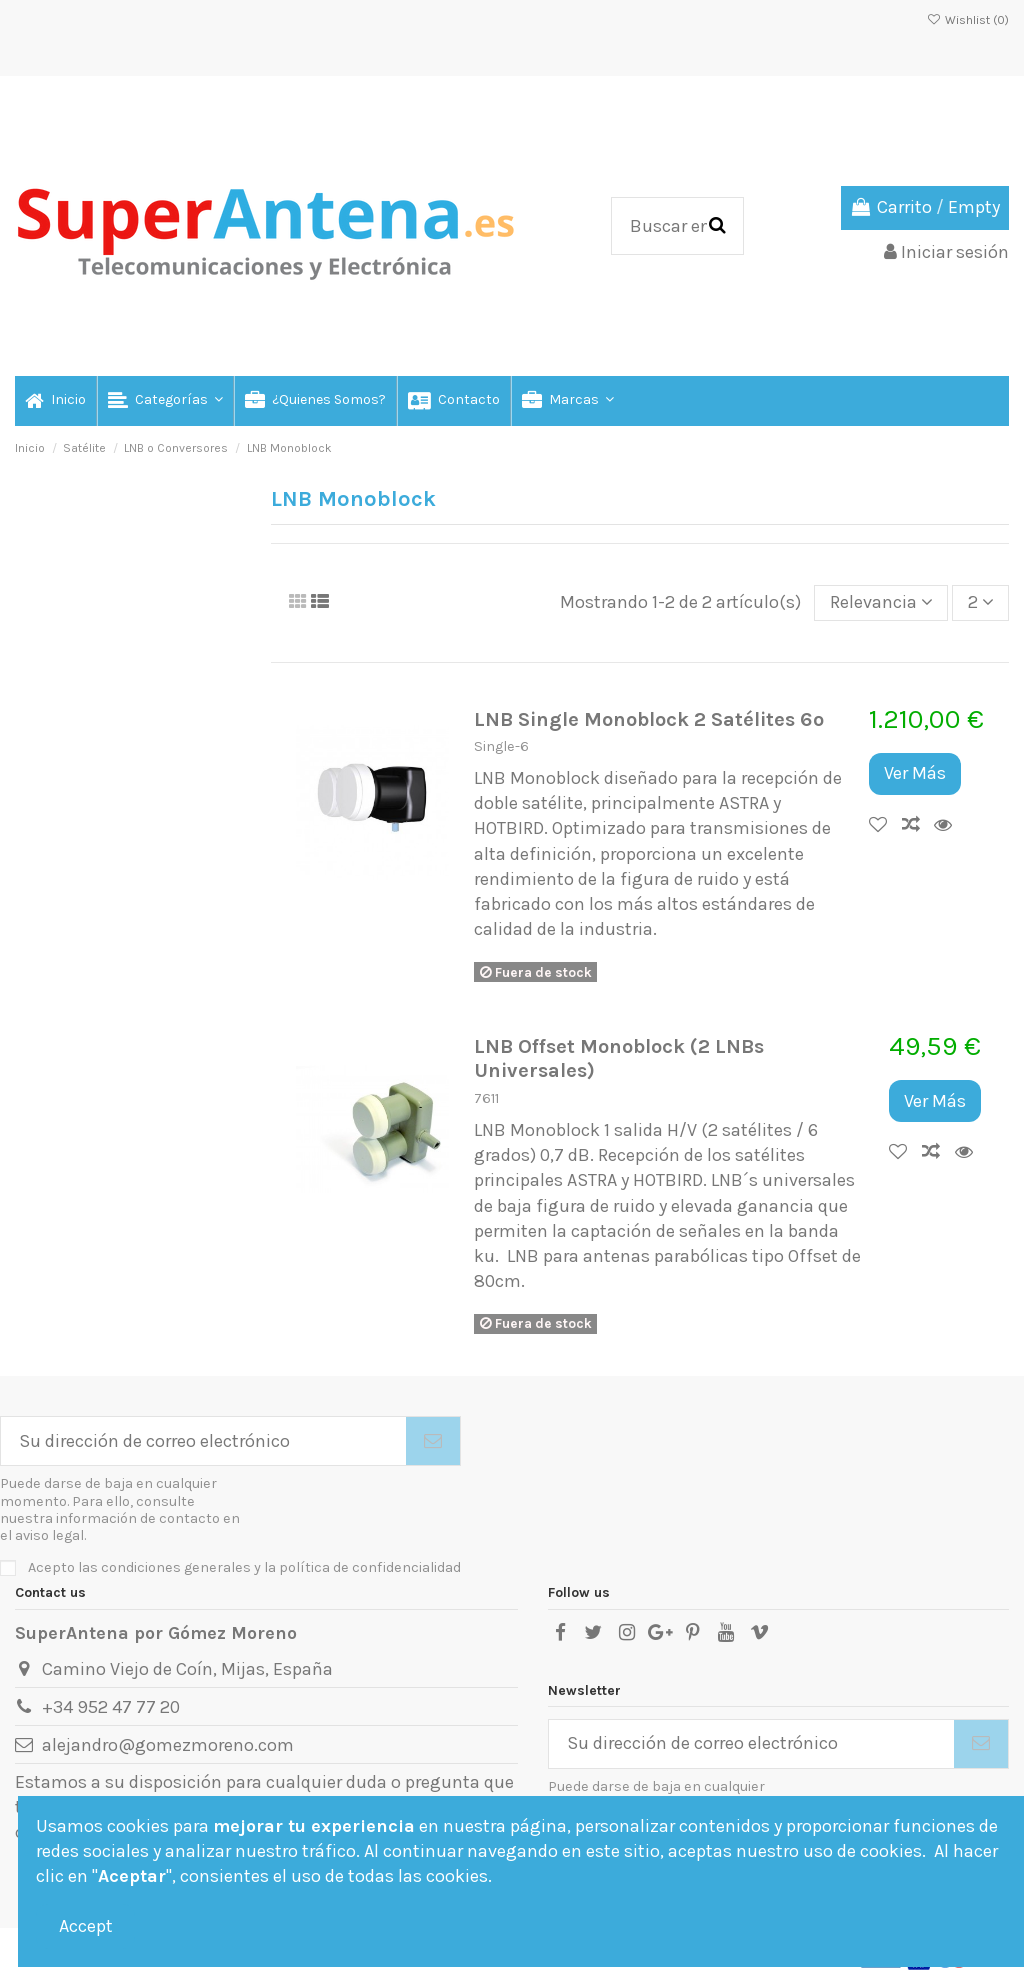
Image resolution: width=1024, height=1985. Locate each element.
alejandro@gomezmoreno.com (168, 1745)
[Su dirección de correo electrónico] (203, 1441)
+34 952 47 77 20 (111, 1707)
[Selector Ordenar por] (881, 603)
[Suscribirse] (433, 1441)
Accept (86, 1926)
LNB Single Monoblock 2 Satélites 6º (649, 719)
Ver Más (915, 773)
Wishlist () (968, 20)
